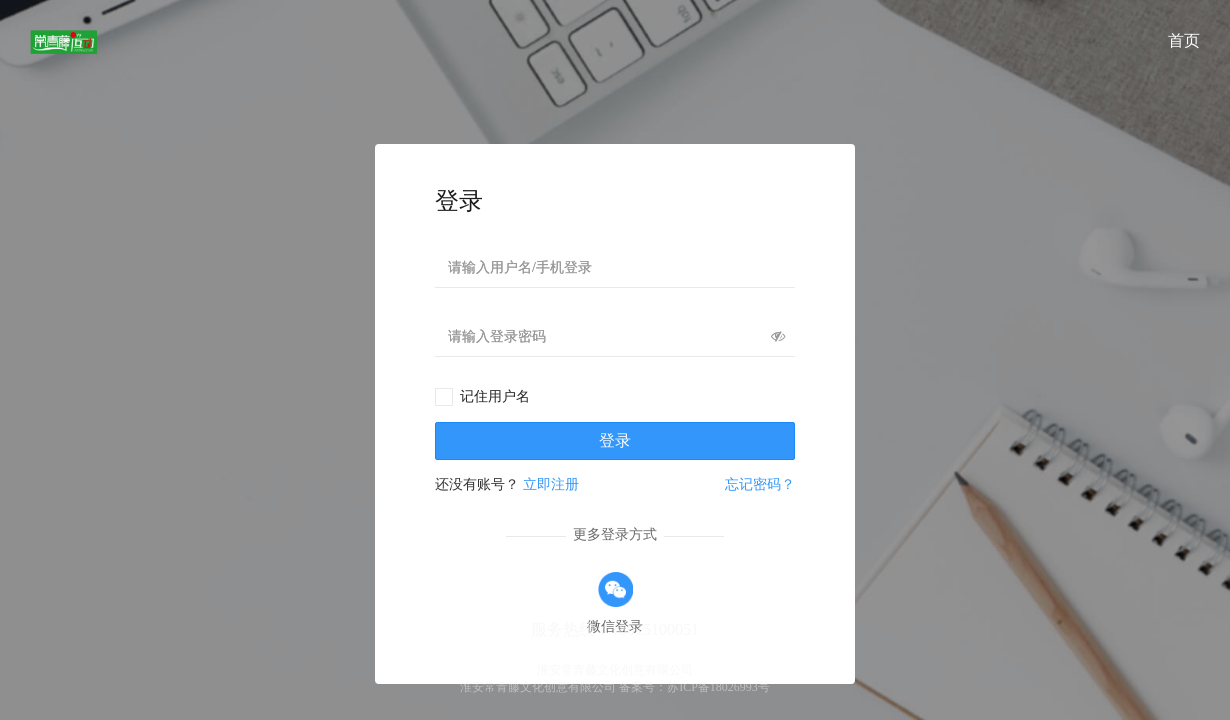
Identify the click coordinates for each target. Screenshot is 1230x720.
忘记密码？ (760, 484)
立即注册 (551, 484)
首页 (1184, 40)
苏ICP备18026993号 (718, 687)
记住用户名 (495, 396)
